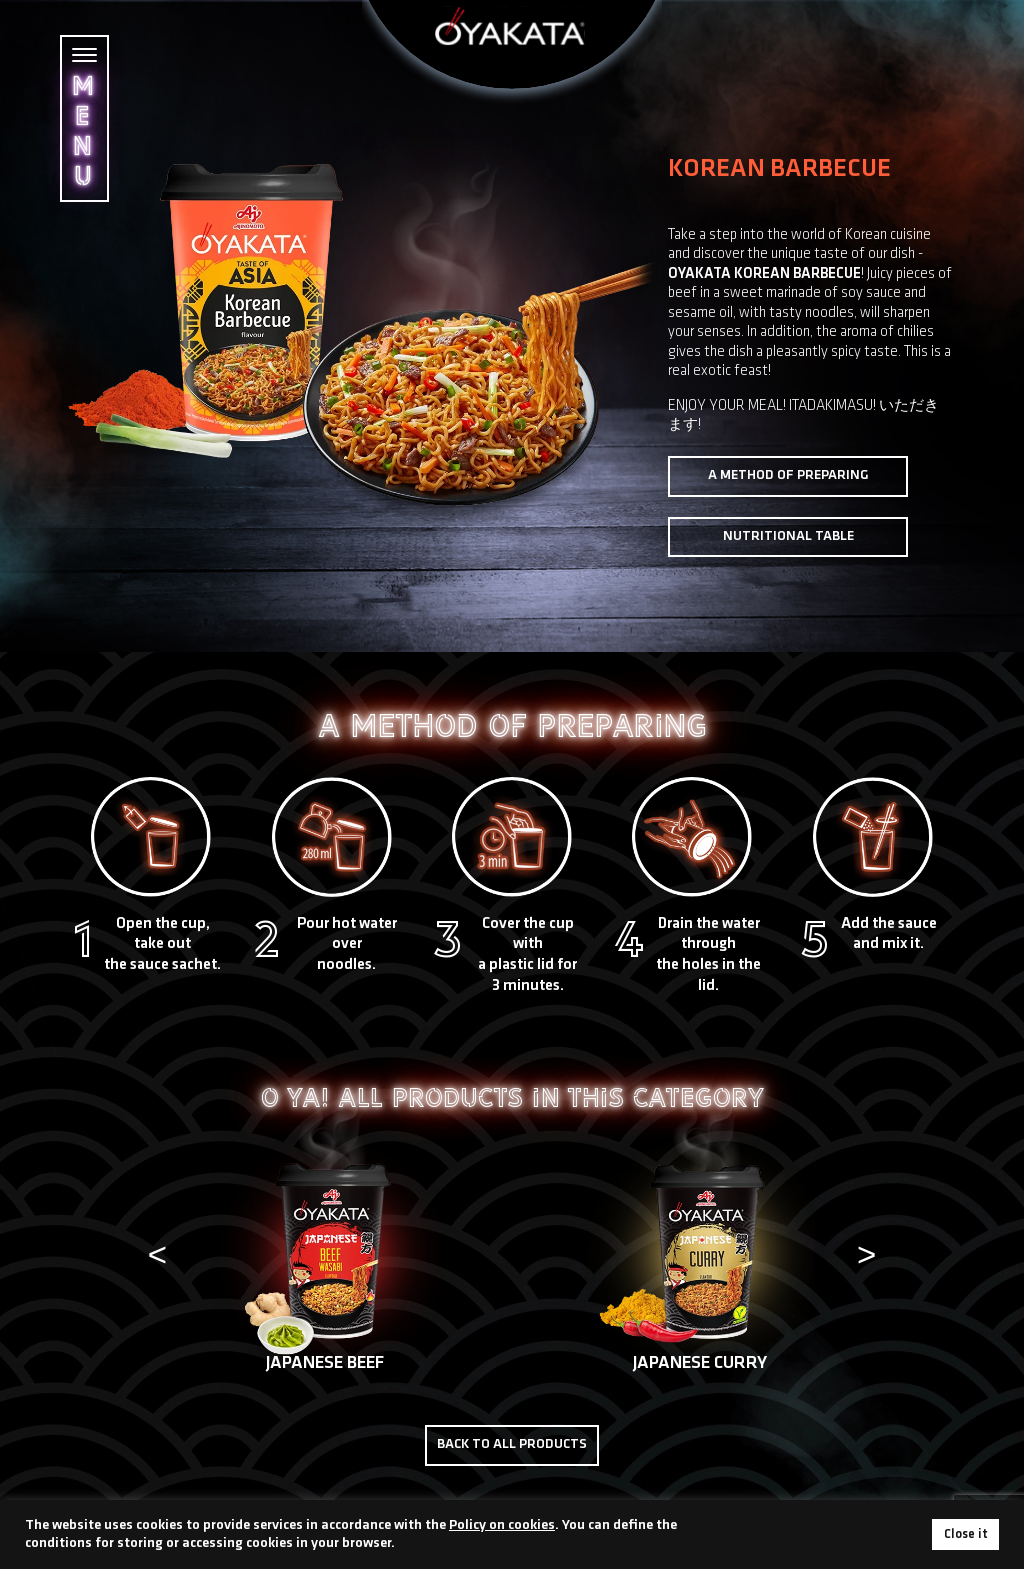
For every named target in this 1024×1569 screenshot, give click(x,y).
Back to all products (512, 1444)
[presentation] (157, 1258)
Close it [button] (965, 1534)
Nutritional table (788, 536)
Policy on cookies (502, 1525)
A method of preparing (788, 475)
